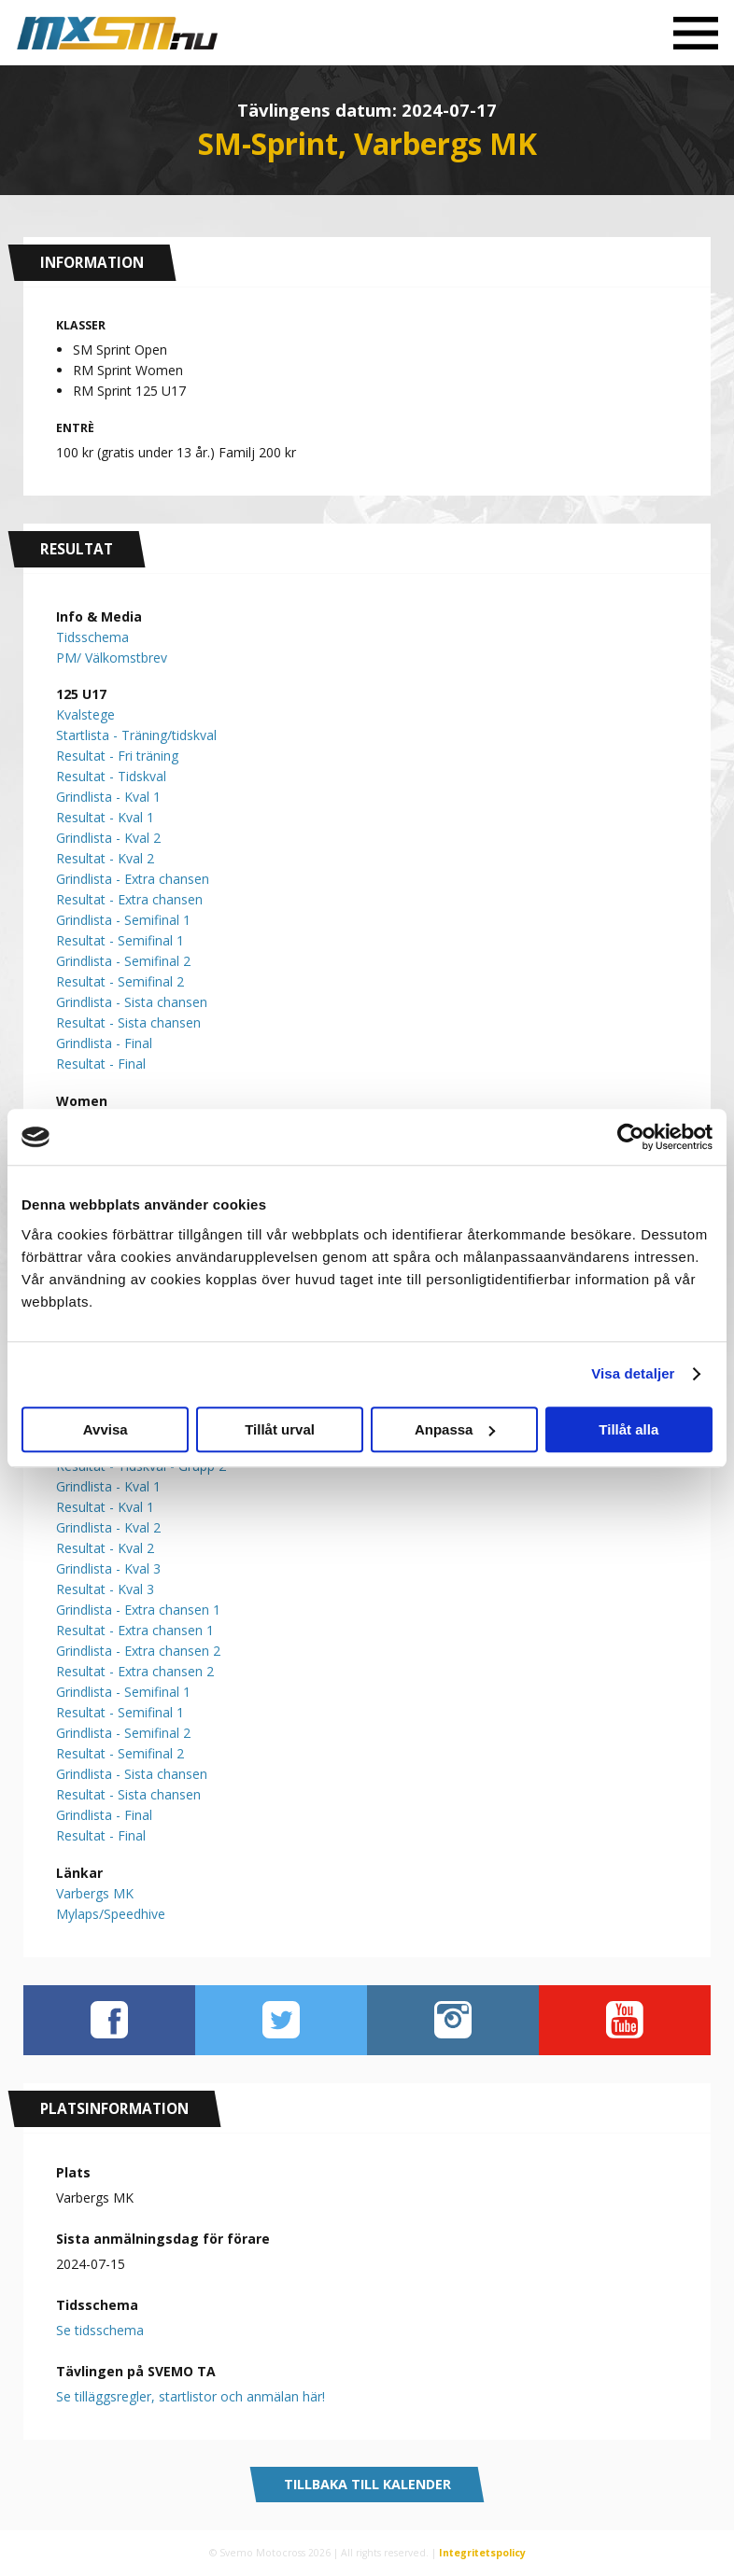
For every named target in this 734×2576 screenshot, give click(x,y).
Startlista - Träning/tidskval (136, 735)
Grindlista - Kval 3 (108, 1568)
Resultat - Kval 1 (105, 817)
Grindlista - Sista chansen (131, 1002)
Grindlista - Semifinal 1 (123, 920)
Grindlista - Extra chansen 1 (138, 1609)
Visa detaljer (632, 1373)
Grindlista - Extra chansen (132, 879)
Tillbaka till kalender (367, 2484)
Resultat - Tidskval (111, 776)
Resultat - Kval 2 (105, 858)
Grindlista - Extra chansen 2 (138, 1650)
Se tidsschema (100, 2330)
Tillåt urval (280, 1429)
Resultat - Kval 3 (105, 1589)
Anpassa (455, 1429)
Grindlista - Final (104, 1043)
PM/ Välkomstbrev (111, 657)
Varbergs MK (95, 1893)
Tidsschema (92, 637)
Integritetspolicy (482, 2552)
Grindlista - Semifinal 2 (123, 961)
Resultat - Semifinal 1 (120, 940)
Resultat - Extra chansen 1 (135, 1630)
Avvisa (105, 1429)
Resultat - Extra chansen (129, 899)
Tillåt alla (628, 1429)
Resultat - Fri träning (117, 755)
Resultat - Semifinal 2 (120, 981)
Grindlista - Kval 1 (108, 796)
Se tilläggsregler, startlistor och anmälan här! (190, 2396)
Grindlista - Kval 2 (108, 838)
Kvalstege (85, 714)
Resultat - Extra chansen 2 (135, 1671)
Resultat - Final (101, 1063)
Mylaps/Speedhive (110, 1914)
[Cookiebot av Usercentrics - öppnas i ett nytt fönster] (631, 1137)
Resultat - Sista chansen (128, 1022)
